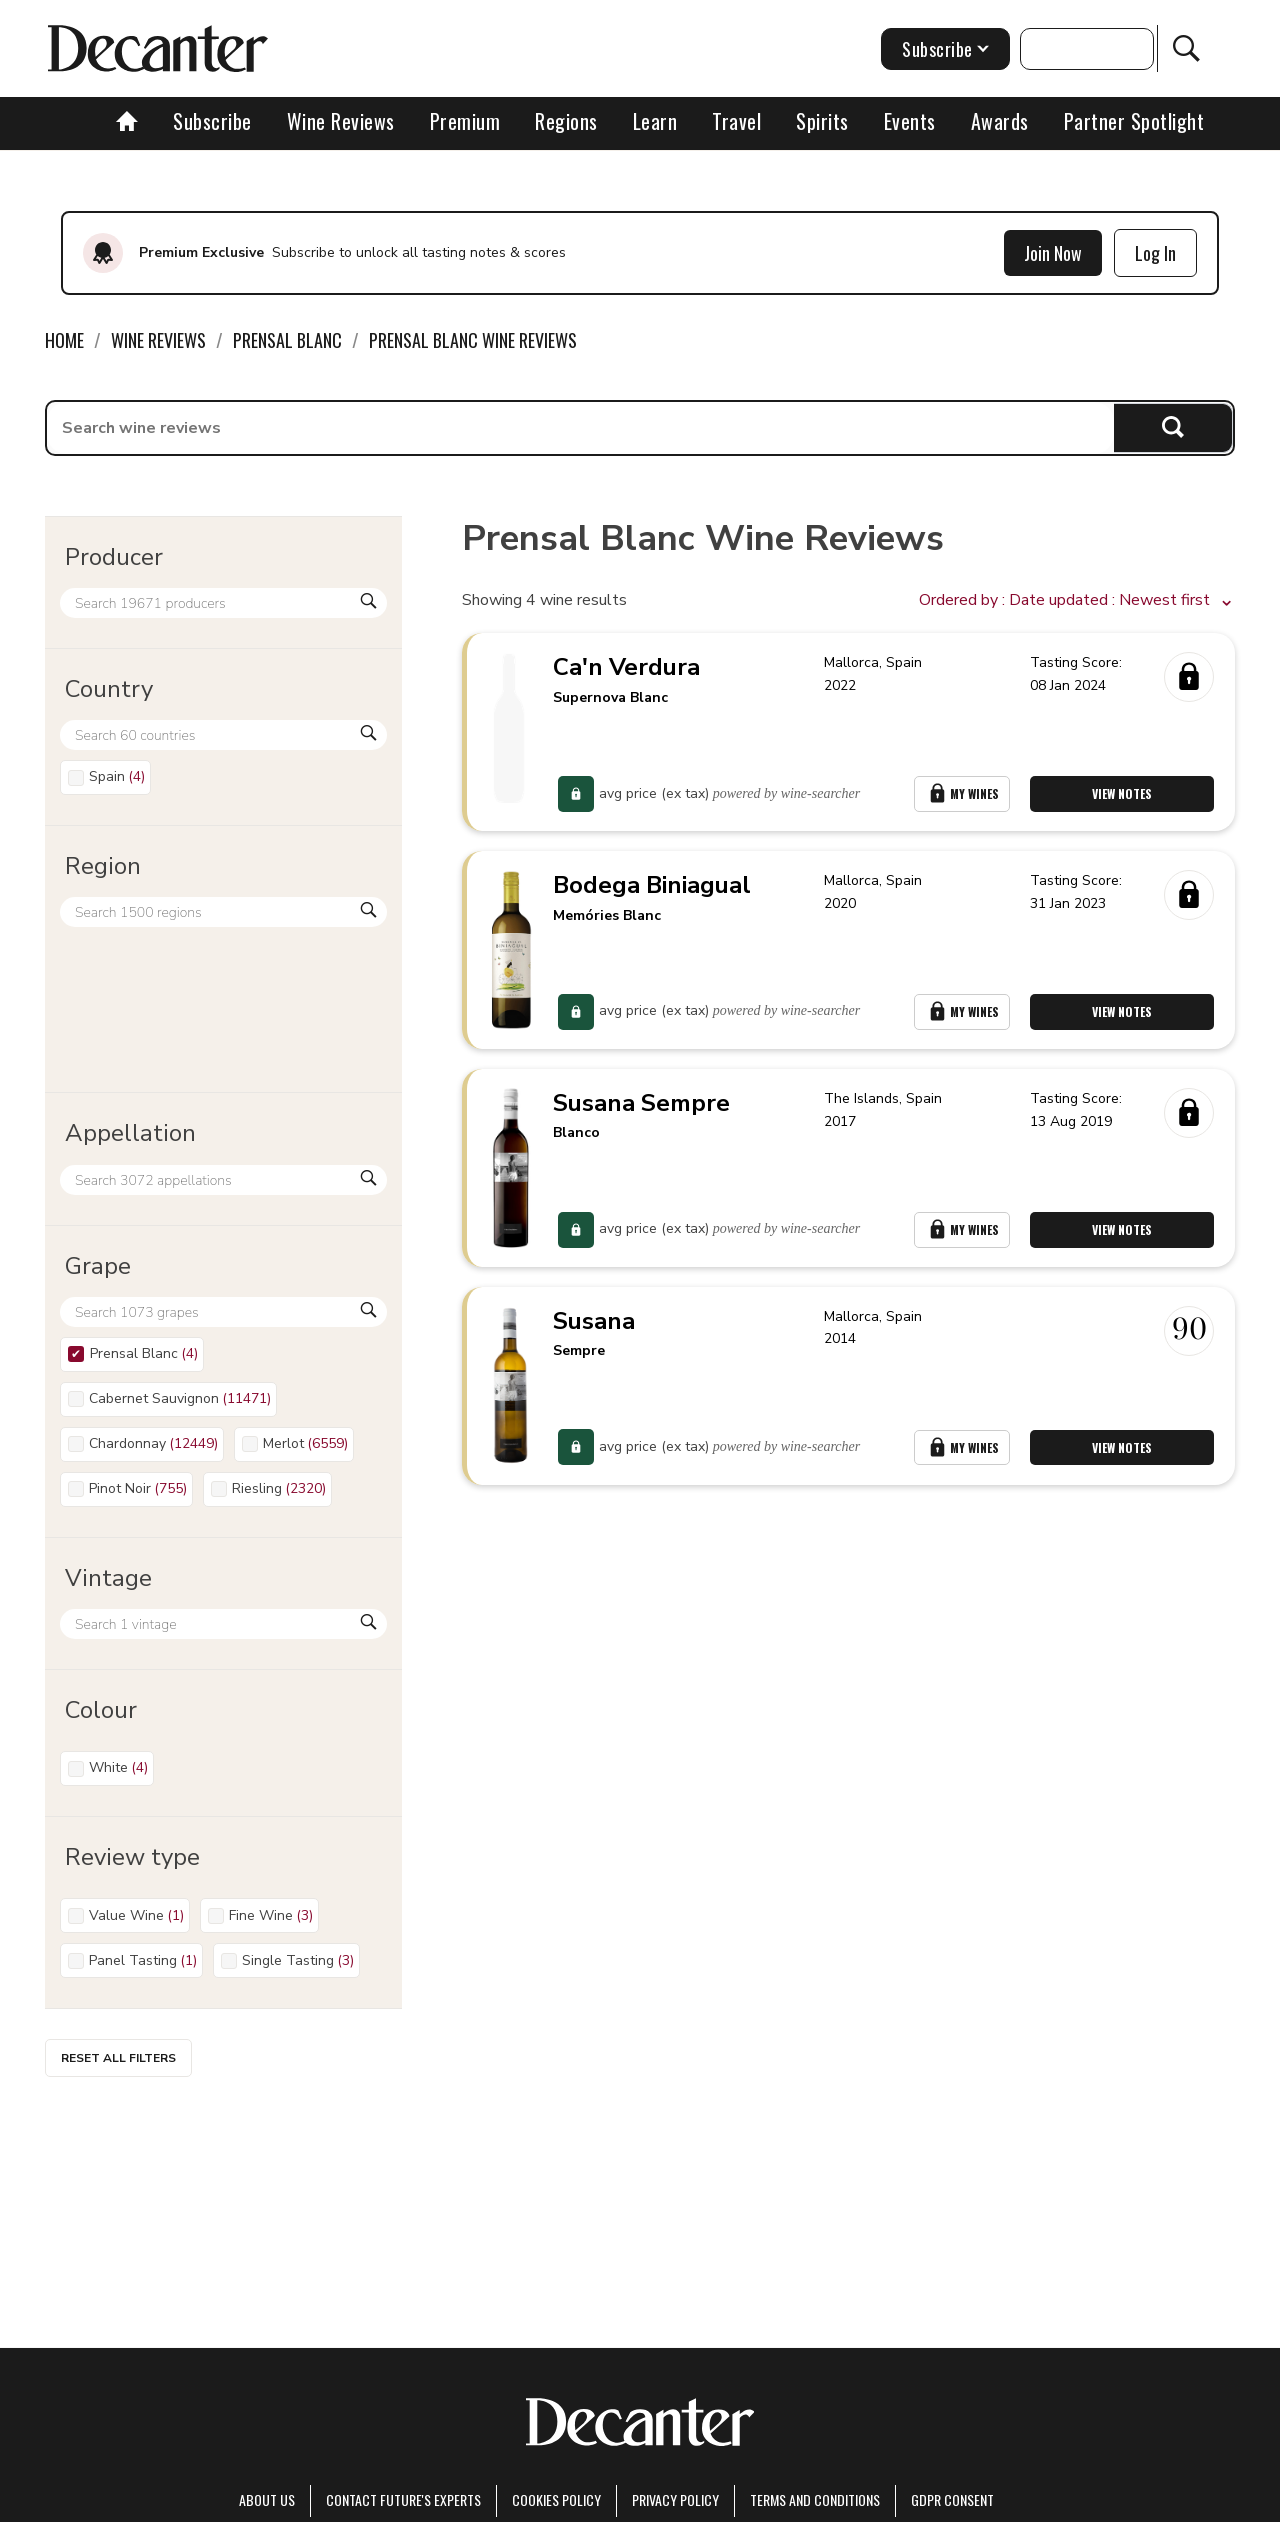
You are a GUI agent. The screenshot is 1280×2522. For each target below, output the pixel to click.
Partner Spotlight (1134, 121)
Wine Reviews (341, 121)
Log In (1155, 253)
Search (1173, 427)
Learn (655, 121)
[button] (1077, 601)
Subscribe (212, 121)
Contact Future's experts (403, 2499)
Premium (465, 121)
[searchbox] (580, 428)
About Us (267, 2499)
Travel (736, 121)
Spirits (822, 121)
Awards (1000, 121)
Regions (566, 121)
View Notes (1123, 795)
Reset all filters (118, 2058)
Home (64, 340)
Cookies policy (556, 2499)
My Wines (962, 795)
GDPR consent (952, 2499)
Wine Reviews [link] (158, 340)
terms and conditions (815, 2499)
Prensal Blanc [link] (287, 340)
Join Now (1053, 253)
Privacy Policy (675, 2499)
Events (910, 121)
